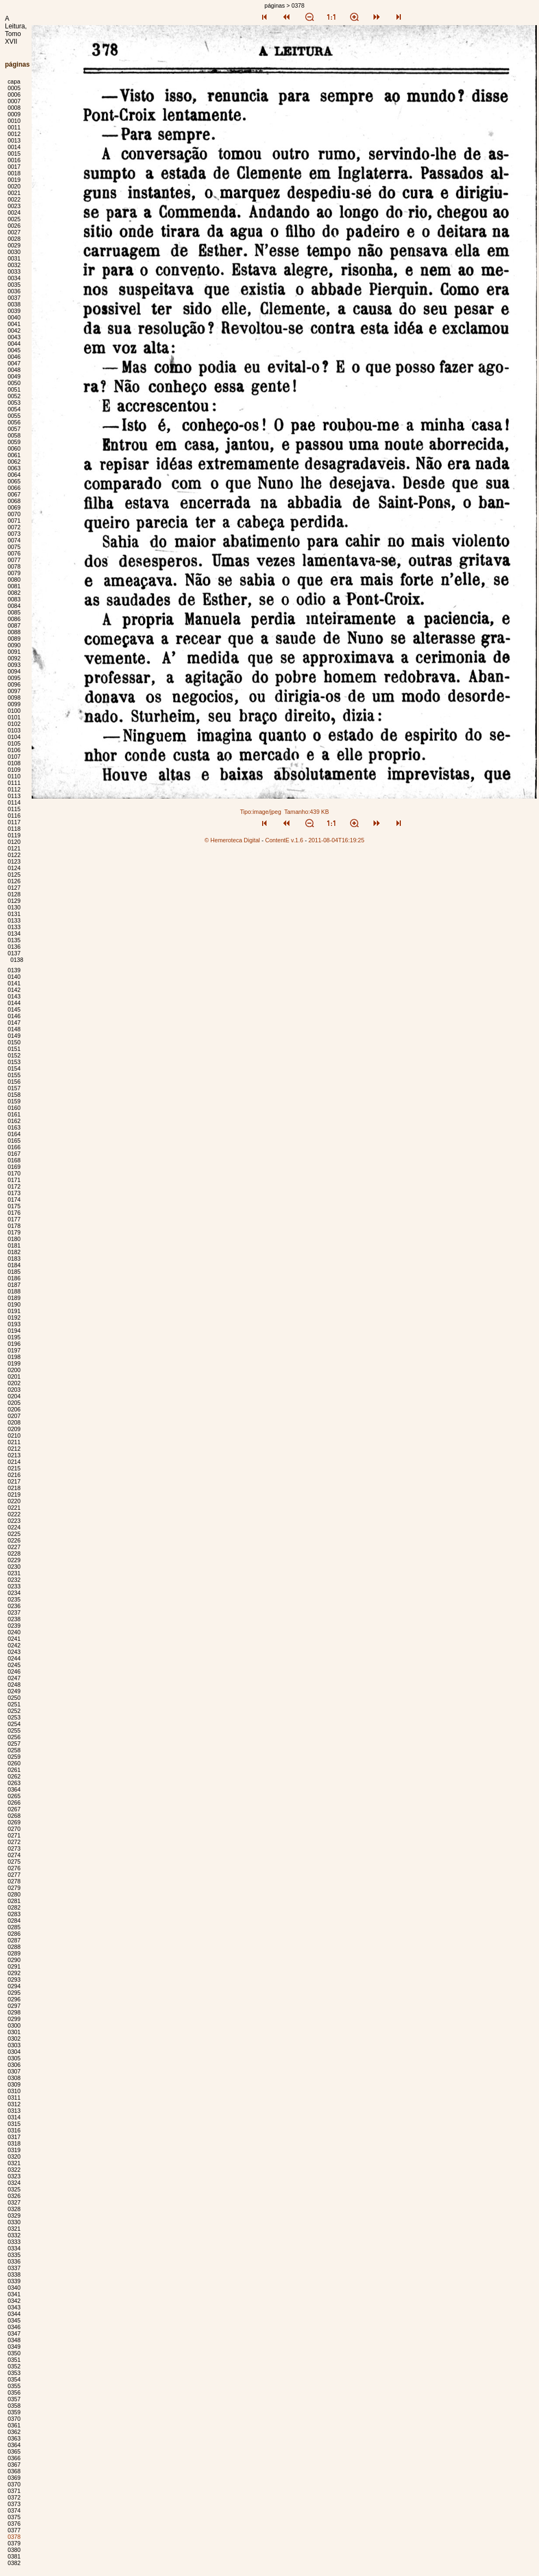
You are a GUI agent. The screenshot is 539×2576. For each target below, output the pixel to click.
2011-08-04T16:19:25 (337, 840)
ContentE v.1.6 (284, 840)
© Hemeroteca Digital (232, 840)
